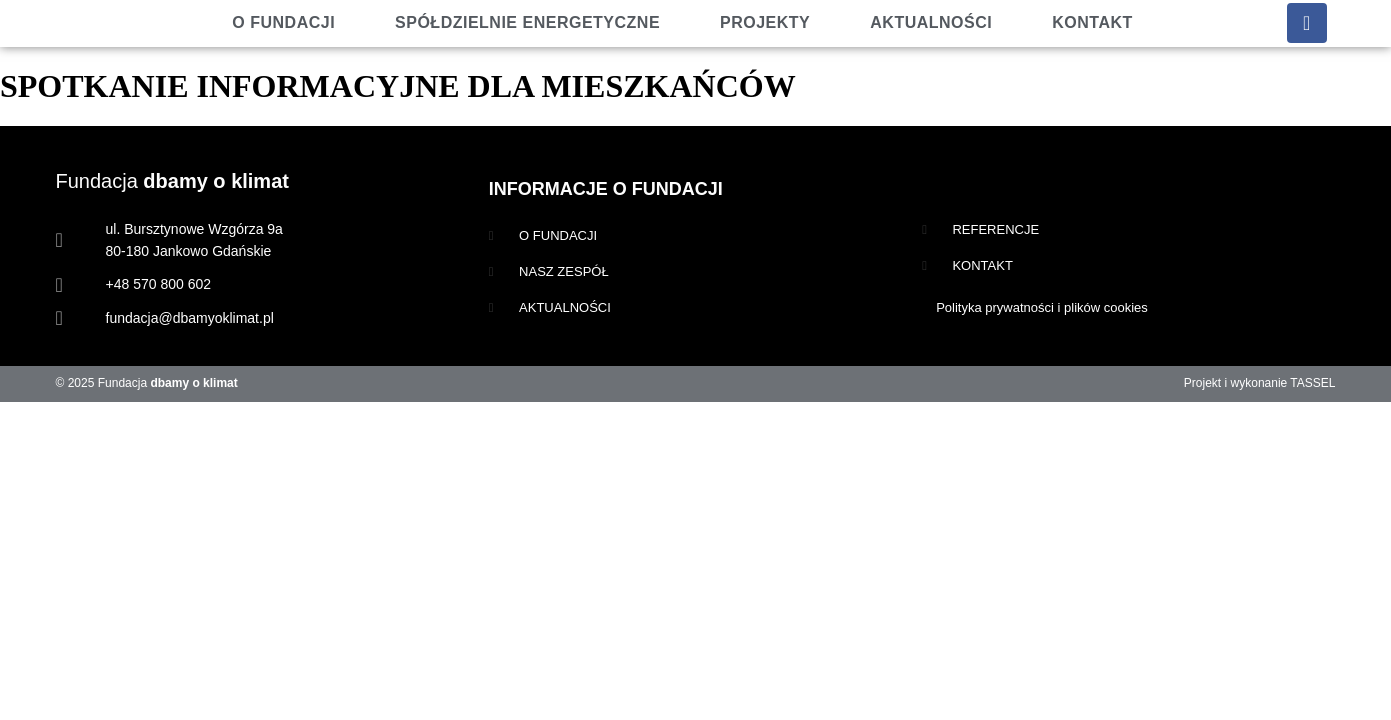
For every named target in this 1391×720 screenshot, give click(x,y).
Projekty (765, 22)
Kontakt (1092, 22)
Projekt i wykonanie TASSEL (1260, 383)
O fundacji (283, 22)
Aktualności (931, 22)
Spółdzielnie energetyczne (527, 22)
